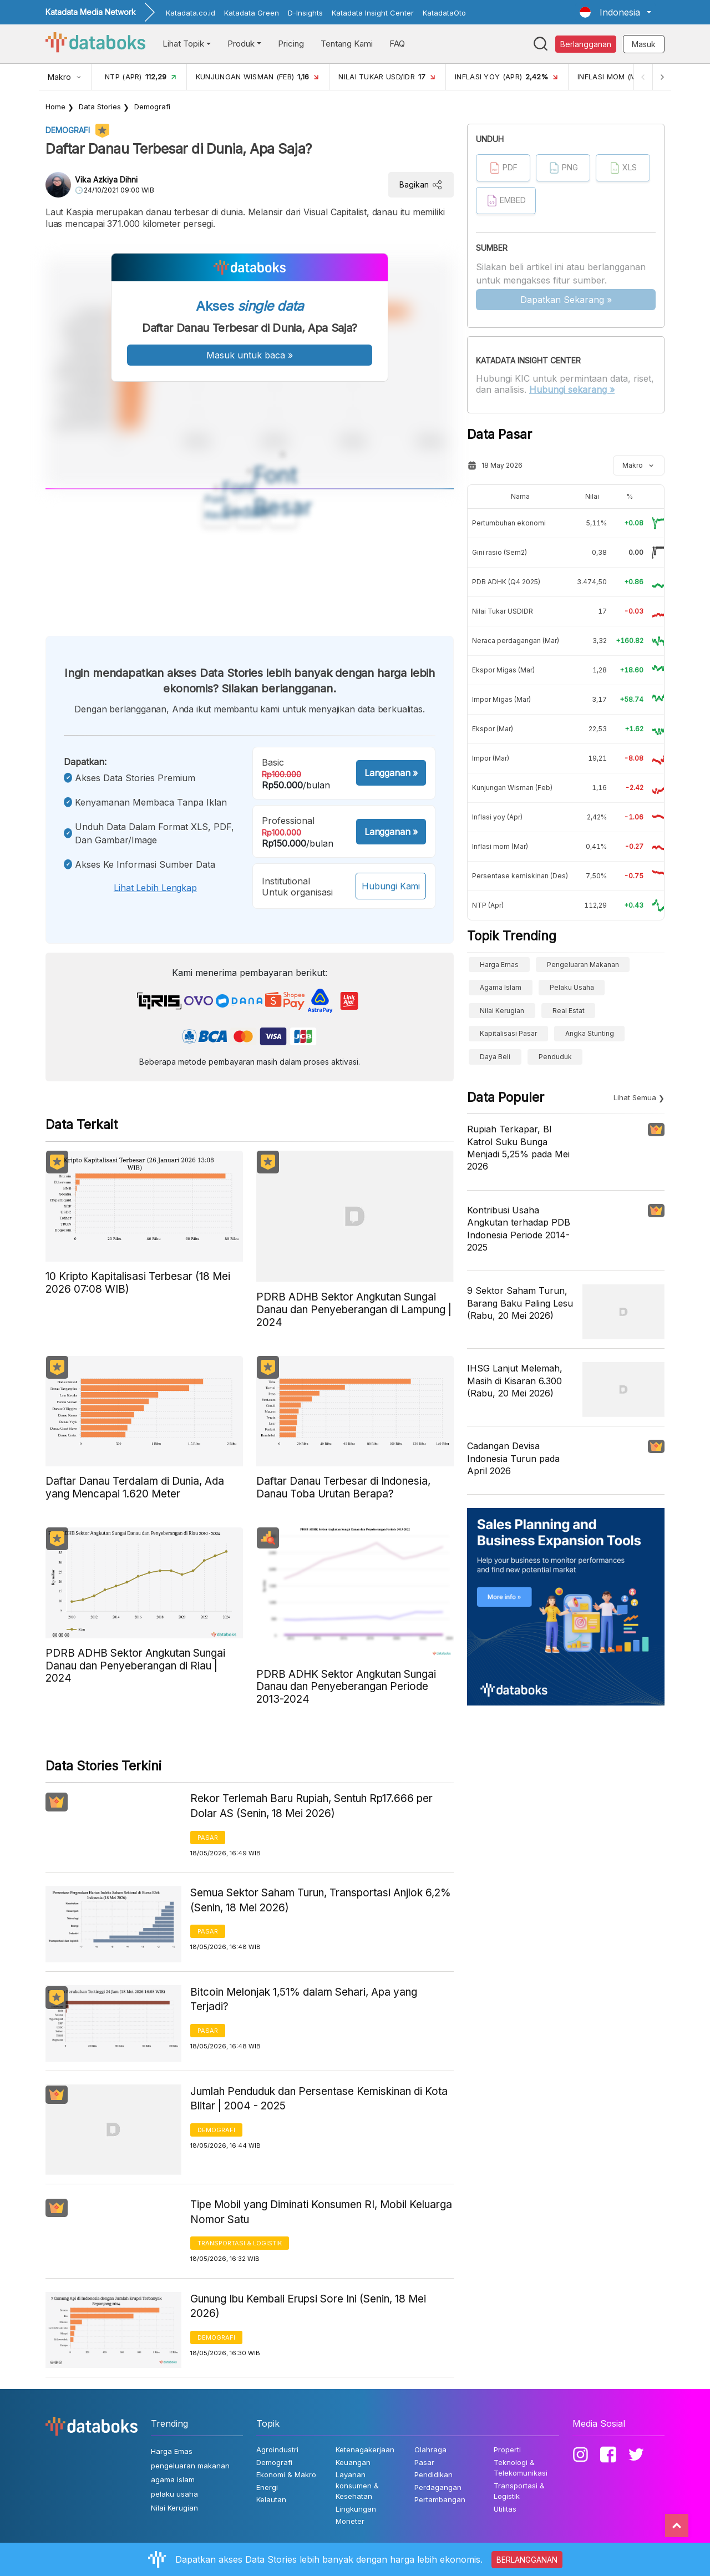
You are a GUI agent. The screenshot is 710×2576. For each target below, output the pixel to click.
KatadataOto (444, 12)
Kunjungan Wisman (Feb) (512, 787)
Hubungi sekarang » (572, 389)
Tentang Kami (347, 43)
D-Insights (305, 12)
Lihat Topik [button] (183, 43)
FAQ (397, 43)
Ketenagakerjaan (365, 2449)
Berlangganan (585, 44)
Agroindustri (277, 2449)
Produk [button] (241, 43)
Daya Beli (495, 1056)
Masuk (644, 44)
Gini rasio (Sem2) (499, 552)
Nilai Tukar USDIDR (502, 611)
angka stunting (589, 1033)
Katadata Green (251, 12)
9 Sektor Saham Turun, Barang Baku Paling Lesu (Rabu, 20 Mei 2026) (520, 1303)
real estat (568, 1010)
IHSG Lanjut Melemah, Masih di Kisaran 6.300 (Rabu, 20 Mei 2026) (514, 1381)
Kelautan (271, 2499)
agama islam (500, 987)
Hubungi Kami (391, 886)
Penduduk (555, 1056)
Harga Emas (499, 964)
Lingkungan (356, 2508)
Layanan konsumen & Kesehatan (357, 2485)
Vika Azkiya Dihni (106, 179)
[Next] (661, 77)
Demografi (152, 106)
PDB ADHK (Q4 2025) (506, 582)
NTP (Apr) (488, 905)
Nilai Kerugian (502, 1010)
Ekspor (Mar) (492, 729)
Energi (267, 2487)
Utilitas (505, 2508)
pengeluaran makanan (583, 964)
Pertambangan (439, 2499)
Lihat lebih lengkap (155, 887)
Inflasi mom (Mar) (500, 846)
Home (55, 106)
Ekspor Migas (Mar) (503, 670)
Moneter (350, 2521)
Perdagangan (438, 2487)
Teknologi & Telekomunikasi (520, 2468)
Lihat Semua (634, 1097)
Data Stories (100, 106)
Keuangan (353, 2462)
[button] (615, 12)
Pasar (207, 1837)
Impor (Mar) (490, 758)
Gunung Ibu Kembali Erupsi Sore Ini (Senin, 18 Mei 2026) (308, 2306)
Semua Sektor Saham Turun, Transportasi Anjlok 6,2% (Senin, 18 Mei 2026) (320, 1900)
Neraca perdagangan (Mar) (515, 640)
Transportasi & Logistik (239, 2243)
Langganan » (391, 772)
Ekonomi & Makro (286, 2474)
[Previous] (641, 77)
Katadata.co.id (190, 12)
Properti (507, 2449)
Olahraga (430, 2449)
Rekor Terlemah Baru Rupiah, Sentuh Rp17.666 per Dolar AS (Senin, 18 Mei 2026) (311, 1806)
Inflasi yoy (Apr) (497, 817)
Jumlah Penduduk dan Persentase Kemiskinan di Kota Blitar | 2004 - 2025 (319, 2099)
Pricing (291, 43)
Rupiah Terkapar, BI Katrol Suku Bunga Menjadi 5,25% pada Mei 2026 (518, 1147)
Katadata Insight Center (373, 12)
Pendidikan (433, 2474)
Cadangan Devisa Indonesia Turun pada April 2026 (513, 1458)
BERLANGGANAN (526, 2559)
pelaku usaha (572, 987)
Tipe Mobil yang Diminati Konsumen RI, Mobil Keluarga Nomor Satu (321, 2212)
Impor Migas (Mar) (501, 699)
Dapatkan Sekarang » (566, 299)
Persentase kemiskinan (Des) (520, 876)
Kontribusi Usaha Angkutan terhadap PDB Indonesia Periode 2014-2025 (518, 1229)
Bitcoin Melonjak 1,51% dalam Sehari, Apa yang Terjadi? (303, 1999)
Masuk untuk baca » (249, 355)
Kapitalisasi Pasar (508, 1033)
